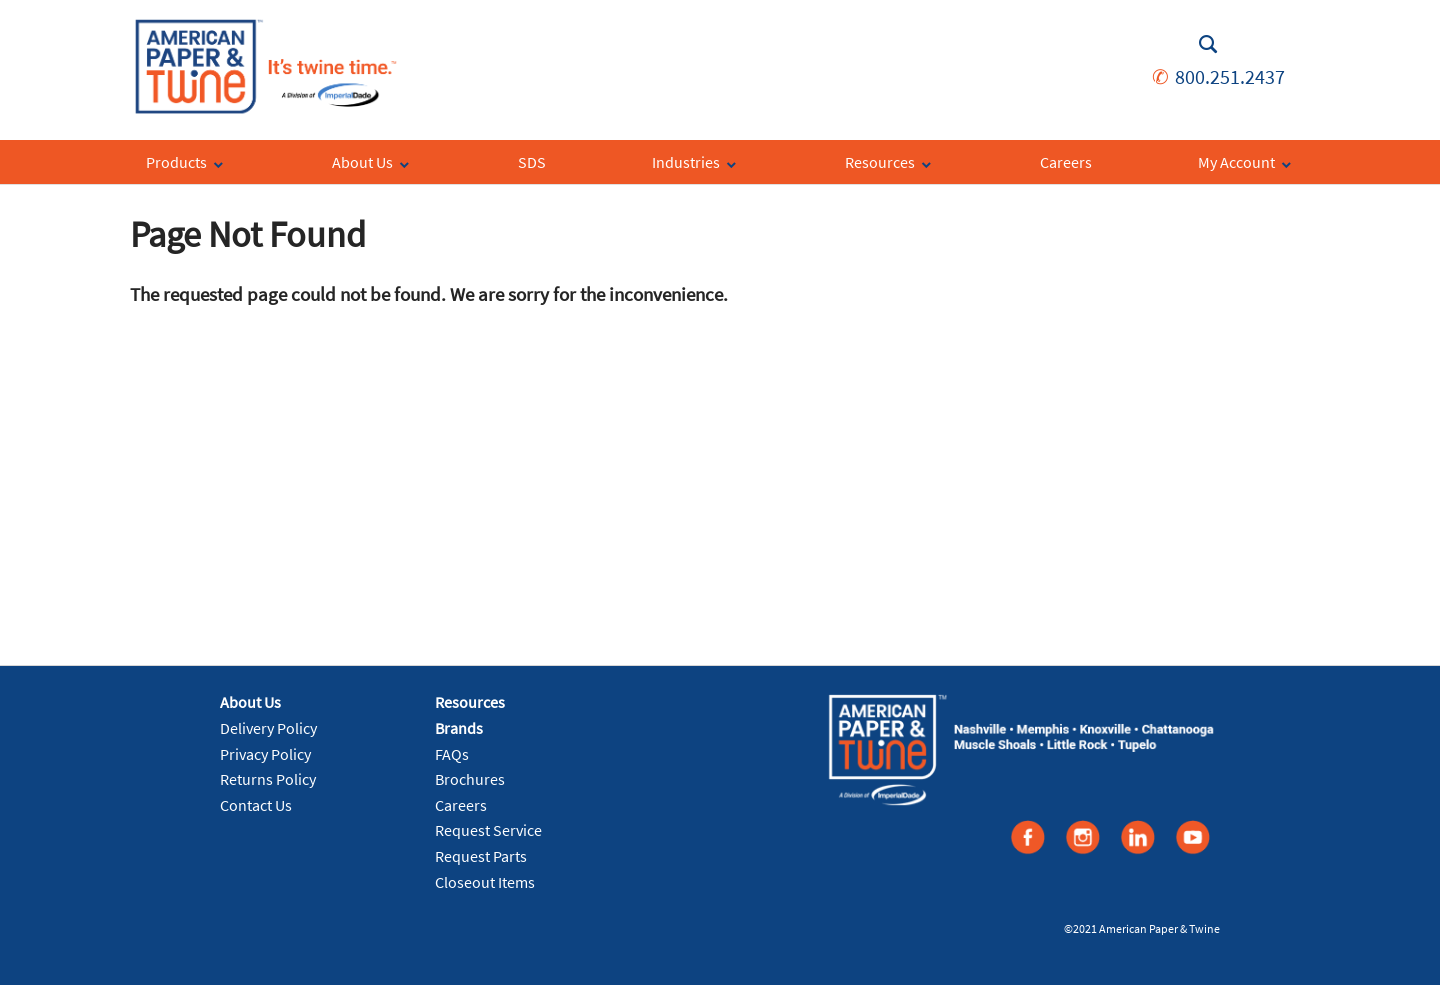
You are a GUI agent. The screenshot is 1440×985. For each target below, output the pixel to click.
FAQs (452, 754)
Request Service (488, 830)
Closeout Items (485, 882)
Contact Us (256, 805)
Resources (470, 702)
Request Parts (481, 856)
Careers (461, 805)
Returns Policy (268, 779)
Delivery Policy (268, 728)
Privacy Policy (265, 754)
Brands (459, 728)
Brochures (470, 779)
